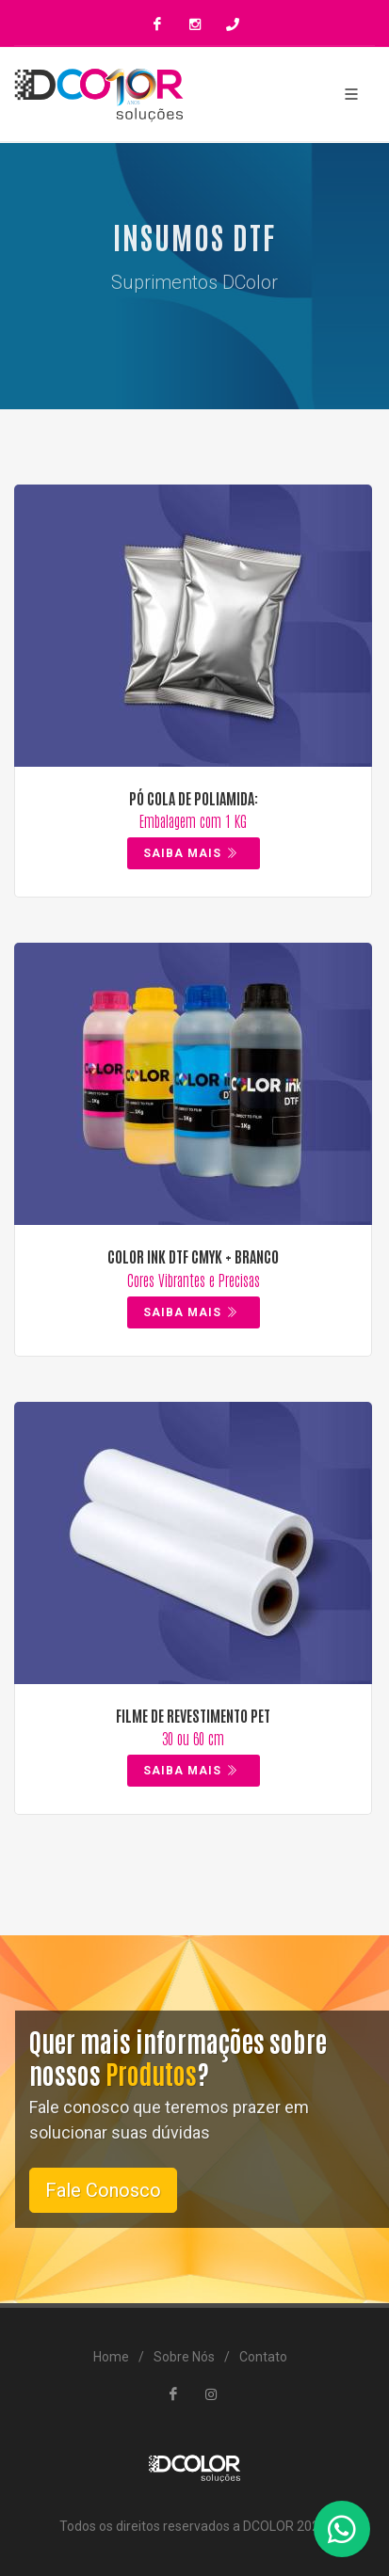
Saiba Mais (191, 853)
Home (111, 2356)
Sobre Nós (184, 2356)
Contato (263, 2356)
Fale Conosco (103, 2190)
